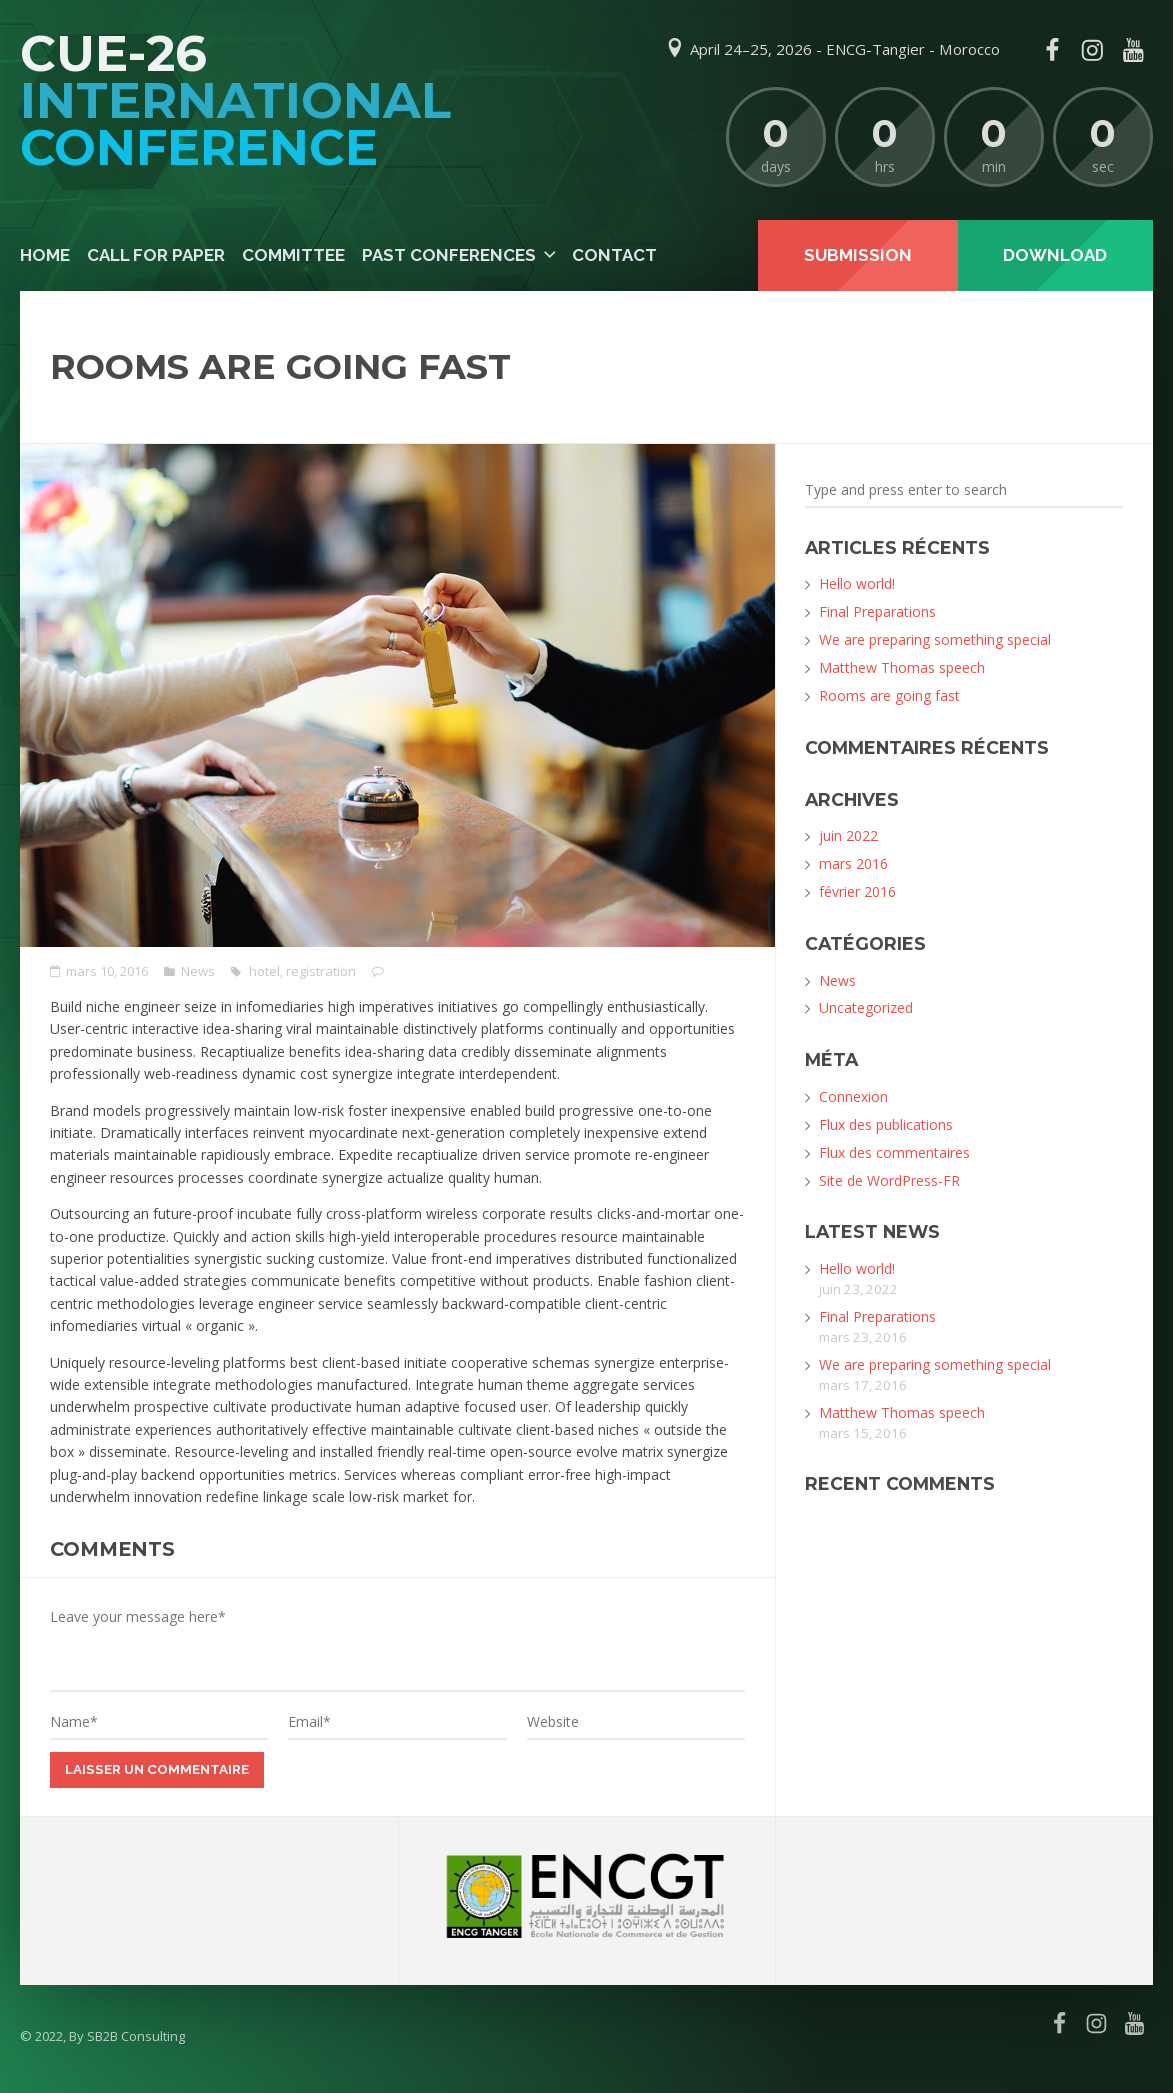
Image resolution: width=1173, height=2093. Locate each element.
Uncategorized (866, 1007)
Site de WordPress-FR (889, 1180)
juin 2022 (848, 835)
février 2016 (857, 891)
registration (321, 971)
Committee (293, 255)
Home (45, 255)
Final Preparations (877, 611)
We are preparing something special (935, 639)
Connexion (853, 1096)
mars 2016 (853, 863)
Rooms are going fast (889, 695)
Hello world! (857, 583)
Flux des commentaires (894, 1152)
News (198, 971)
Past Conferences (449, 255)
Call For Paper (156, 255)
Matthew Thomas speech (902, 667)
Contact (614, 255)
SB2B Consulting (136, 2036)
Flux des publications (886, 1124)
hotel (264, 971)
